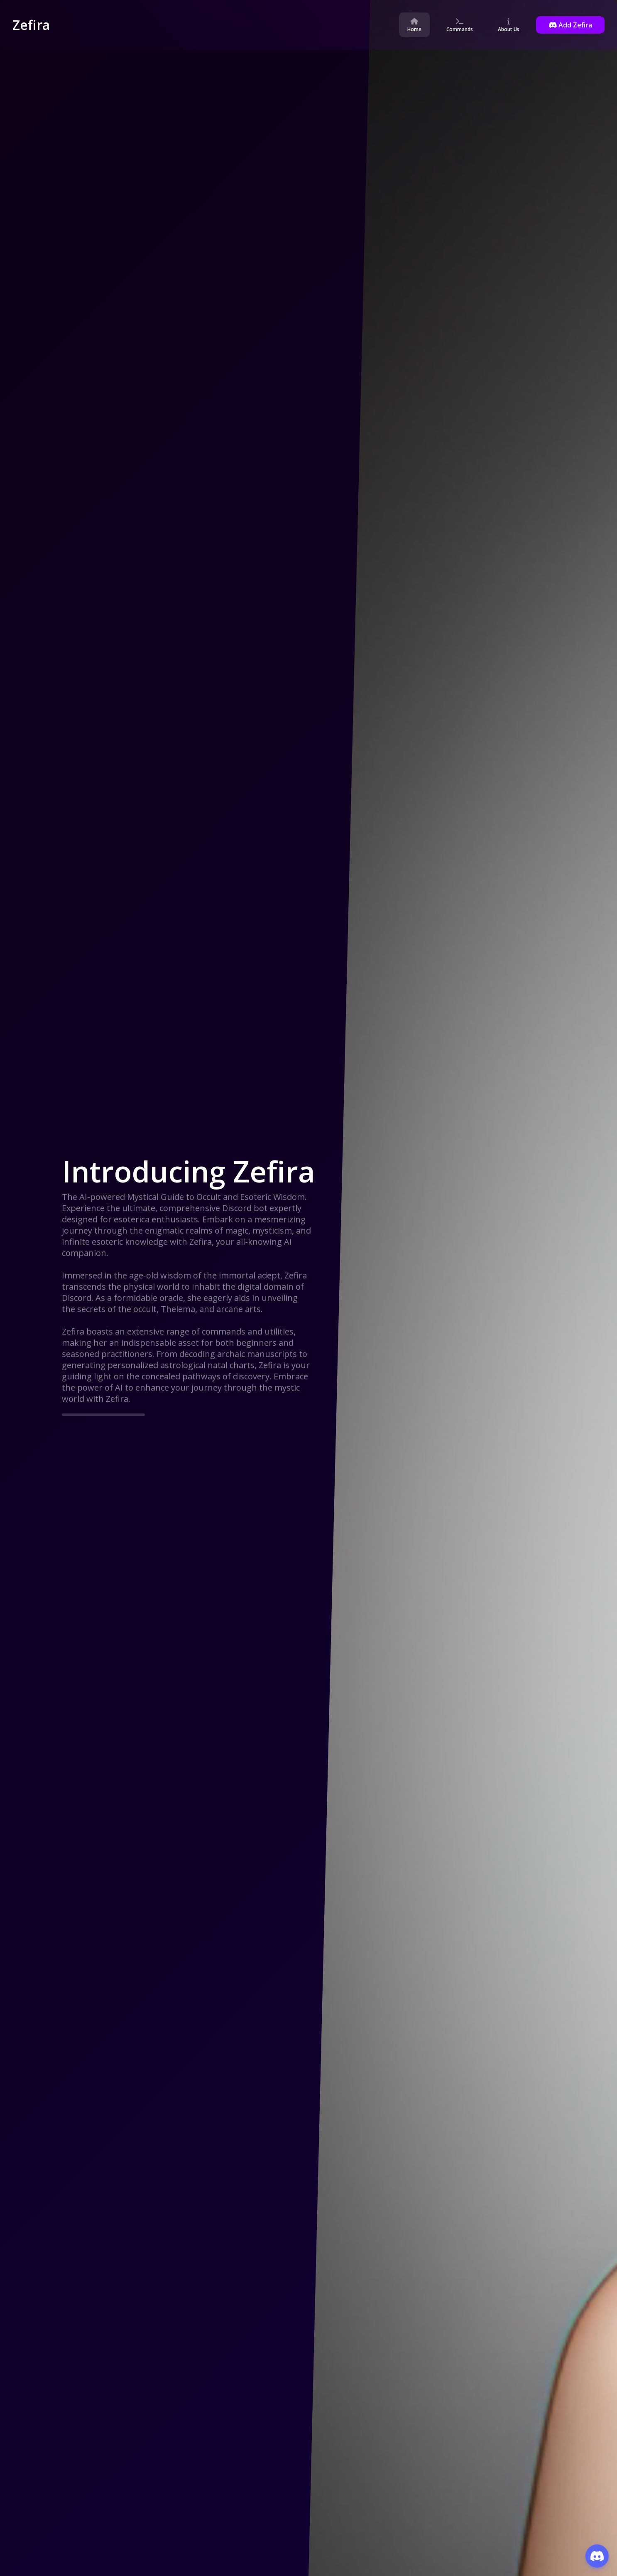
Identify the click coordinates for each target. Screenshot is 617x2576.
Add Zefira (570, 24)
